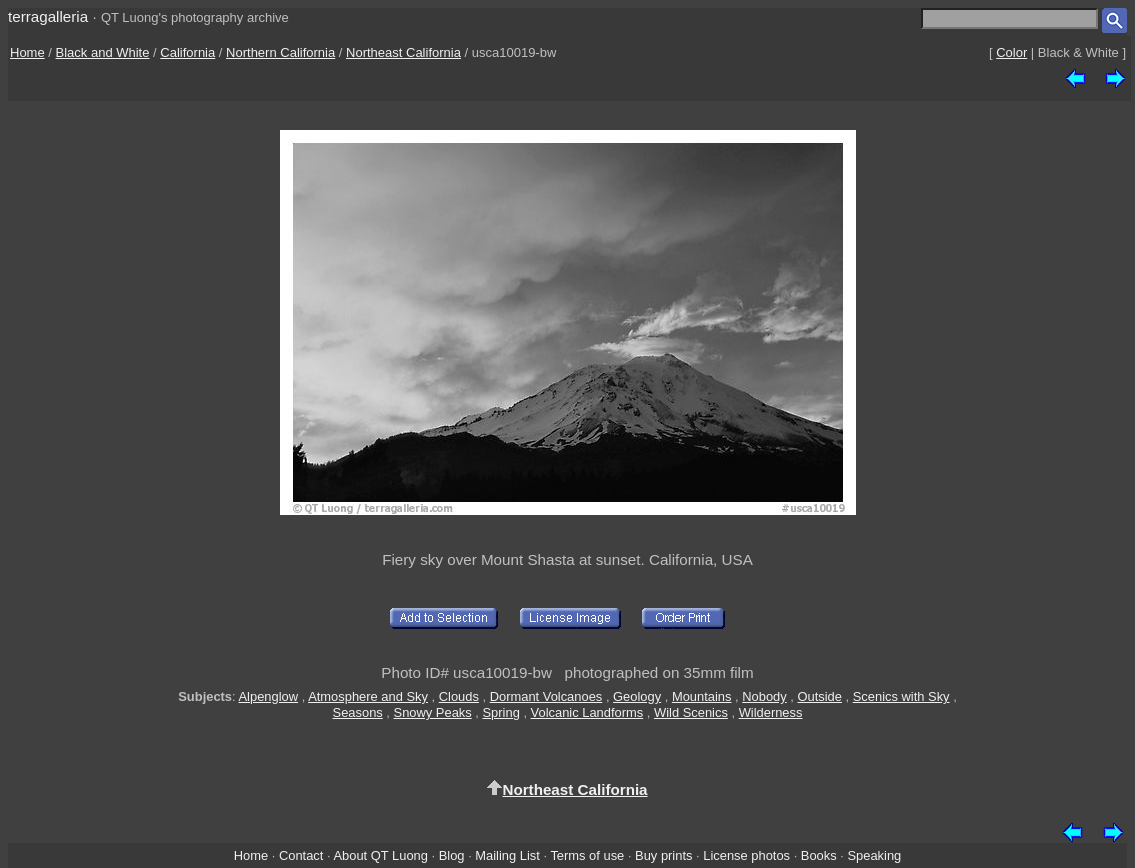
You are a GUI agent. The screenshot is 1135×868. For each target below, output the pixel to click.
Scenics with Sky (901, 696)
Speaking (874, 855)
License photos (746, 855)
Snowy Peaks (433, 712)
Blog (452, 855)
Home (27, 52)
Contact (301, 855)
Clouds (459, 696)
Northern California (280, 52)
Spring (501, 712)
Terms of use (587, 855)
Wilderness (771, 712)
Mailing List (507, 855)
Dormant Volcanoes (546, 696)
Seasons (358, 712)
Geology (637, 696)
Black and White (103, 52)
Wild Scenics (691, 712)
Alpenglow (269, 696)
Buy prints (663, 855)
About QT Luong (380, 855)
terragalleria (48, 16)
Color (1011, 52)
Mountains (702, 696)
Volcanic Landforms (587, 712)
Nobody (764, 696)
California (187, 52)
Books (819, 855)
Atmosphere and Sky (368, 696)
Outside (819, 696)
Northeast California (403, 52)
